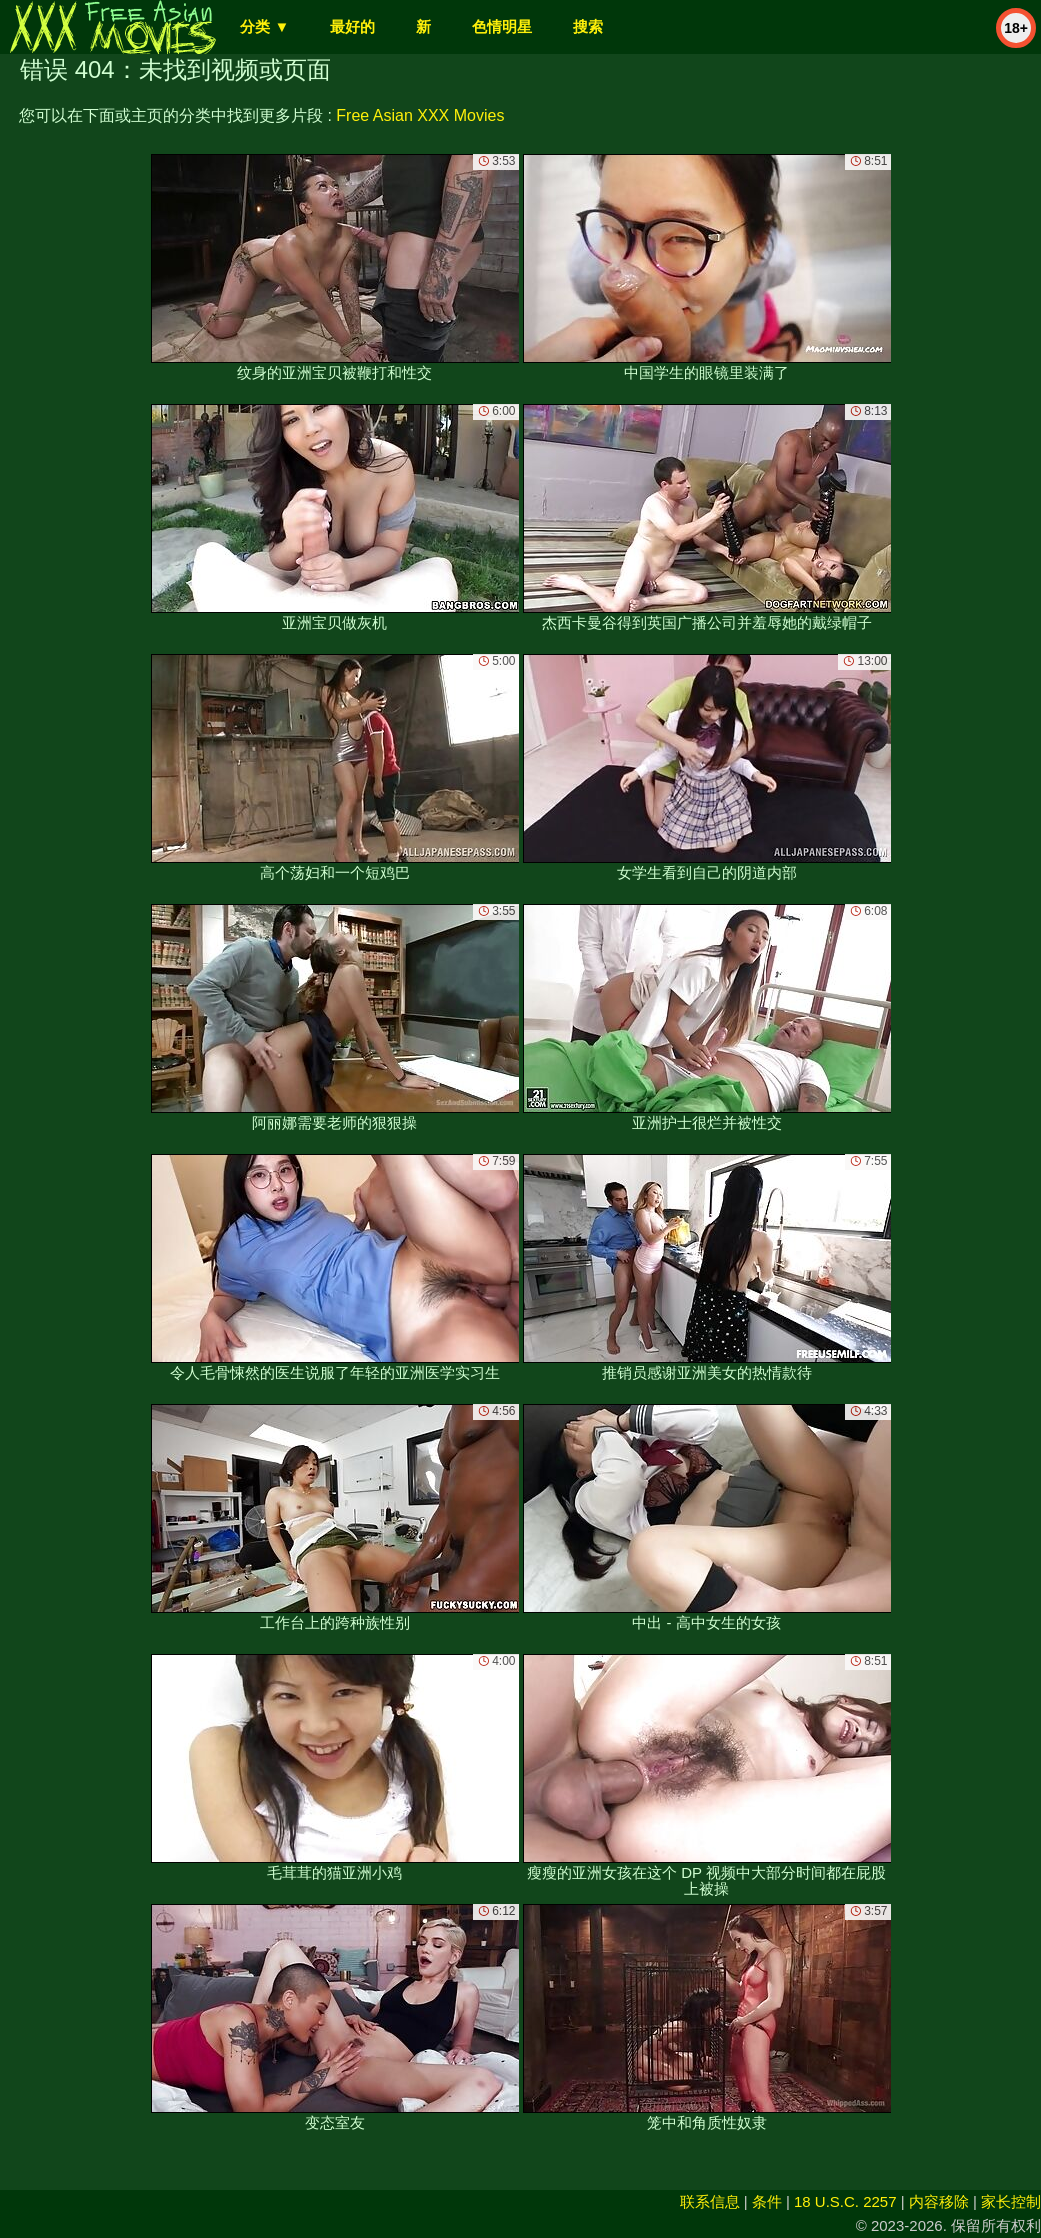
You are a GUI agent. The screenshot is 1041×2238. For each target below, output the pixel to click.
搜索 (588, 26)
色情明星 (502, 26)
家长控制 (1011, 2201)
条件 (767, 2201)
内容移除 (939, 2201)
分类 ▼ (264, 26)
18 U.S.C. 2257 (845, 2201)
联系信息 (710, 2201)
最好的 (352, 26)
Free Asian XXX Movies (420, 115)
